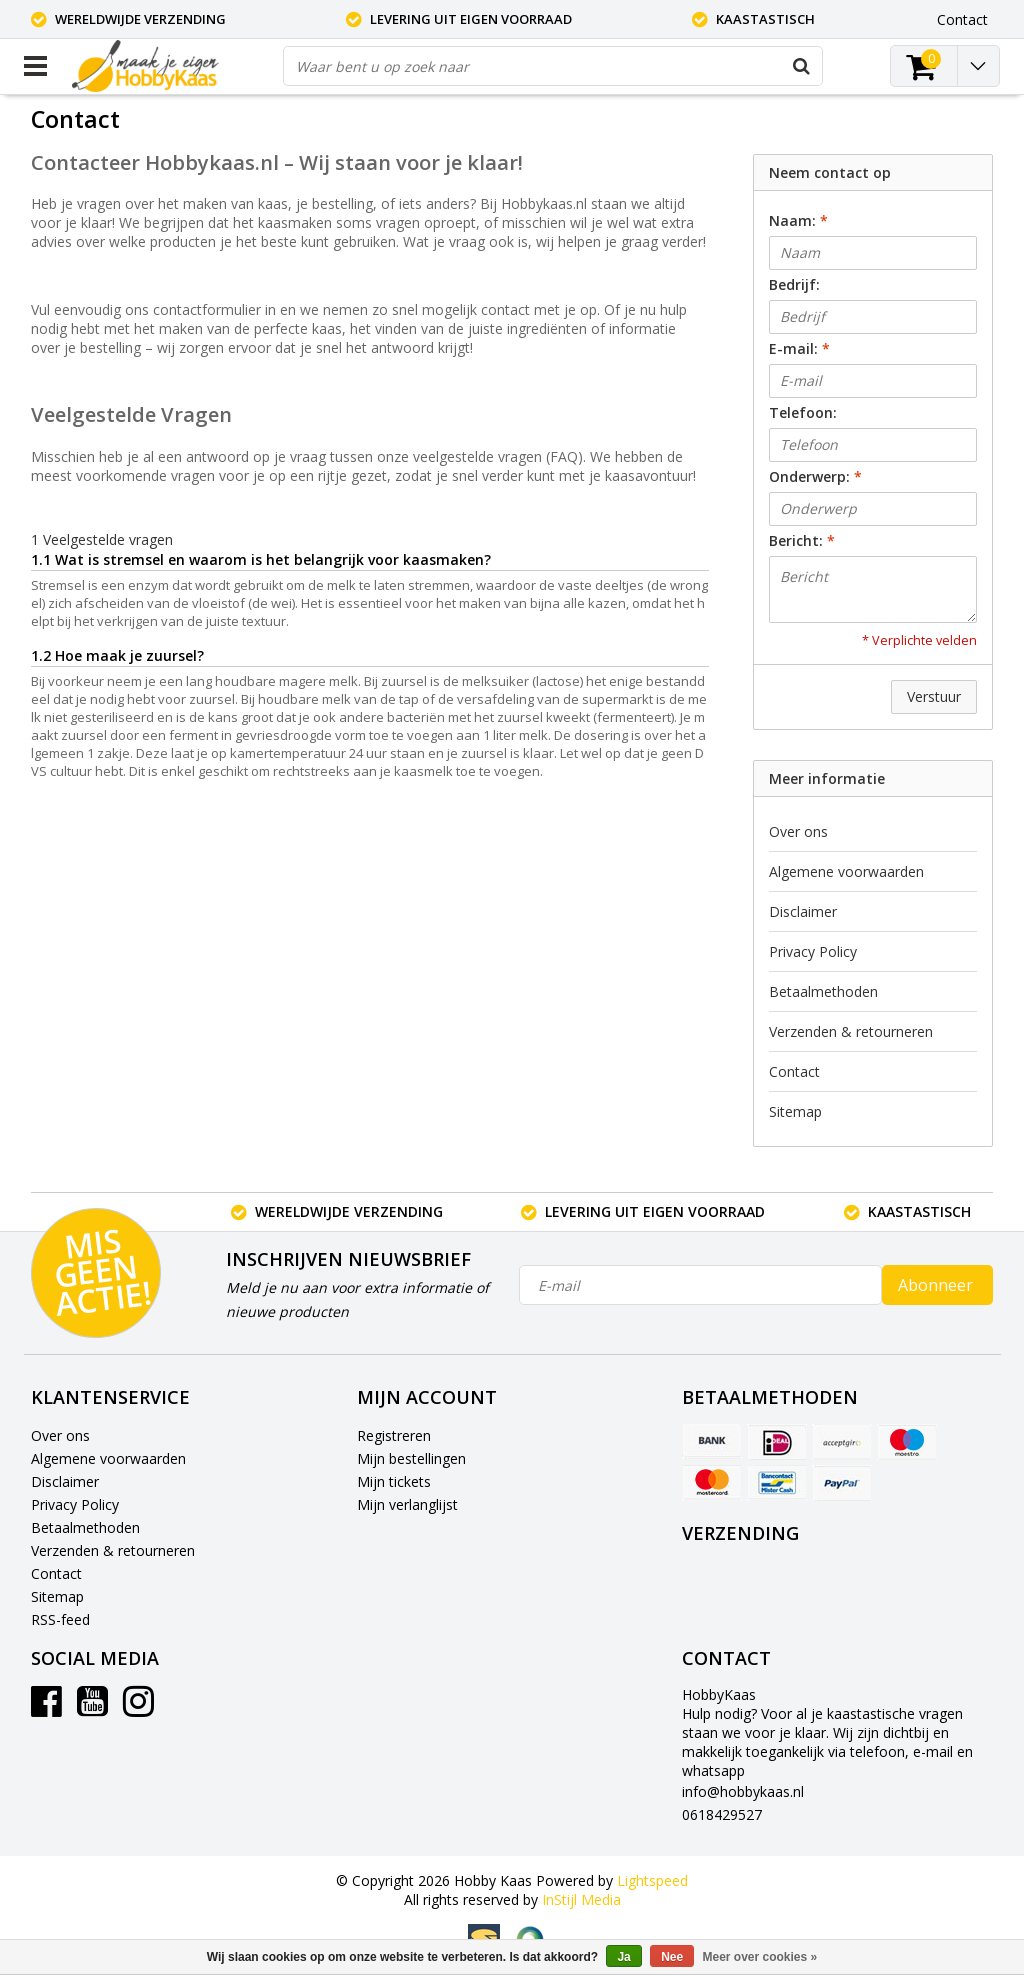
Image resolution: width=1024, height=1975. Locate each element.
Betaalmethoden (823, 991)
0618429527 (722, 1814)
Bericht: (802, 540)
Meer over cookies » (760, 1957)
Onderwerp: (815, 476)
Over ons (798, 831)
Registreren (394, 1435)
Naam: (798, 220)
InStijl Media (581, 1899)
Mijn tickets (394, 1481)
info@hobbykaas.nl (743, 1791)
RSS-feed (60, 1619)
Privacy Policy (813, 951)
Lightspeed (652, 1880)
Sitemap (795, 1111)
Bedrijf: (794, 284)
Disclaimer (803, 911)
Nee (672, 1957)
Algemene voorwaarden (846, 871)
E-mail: (799, 348)
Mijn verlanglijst (407, 1504)
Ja (623, 1957)
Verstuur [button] (934, 696)
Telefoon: (803, 412)
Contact (794, 1071)
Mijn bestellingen (411, 1458)
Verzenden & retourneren (851, 1031)
